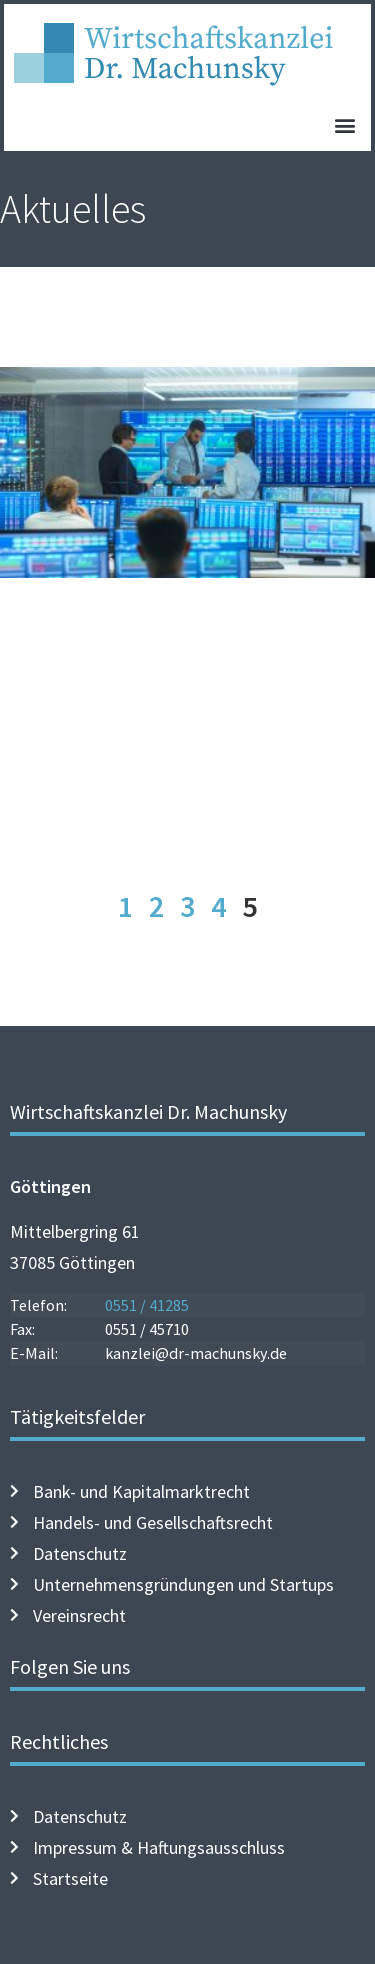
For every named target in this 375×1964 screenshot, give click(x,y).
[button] (344, 124)
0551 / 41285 (147, 1305)
